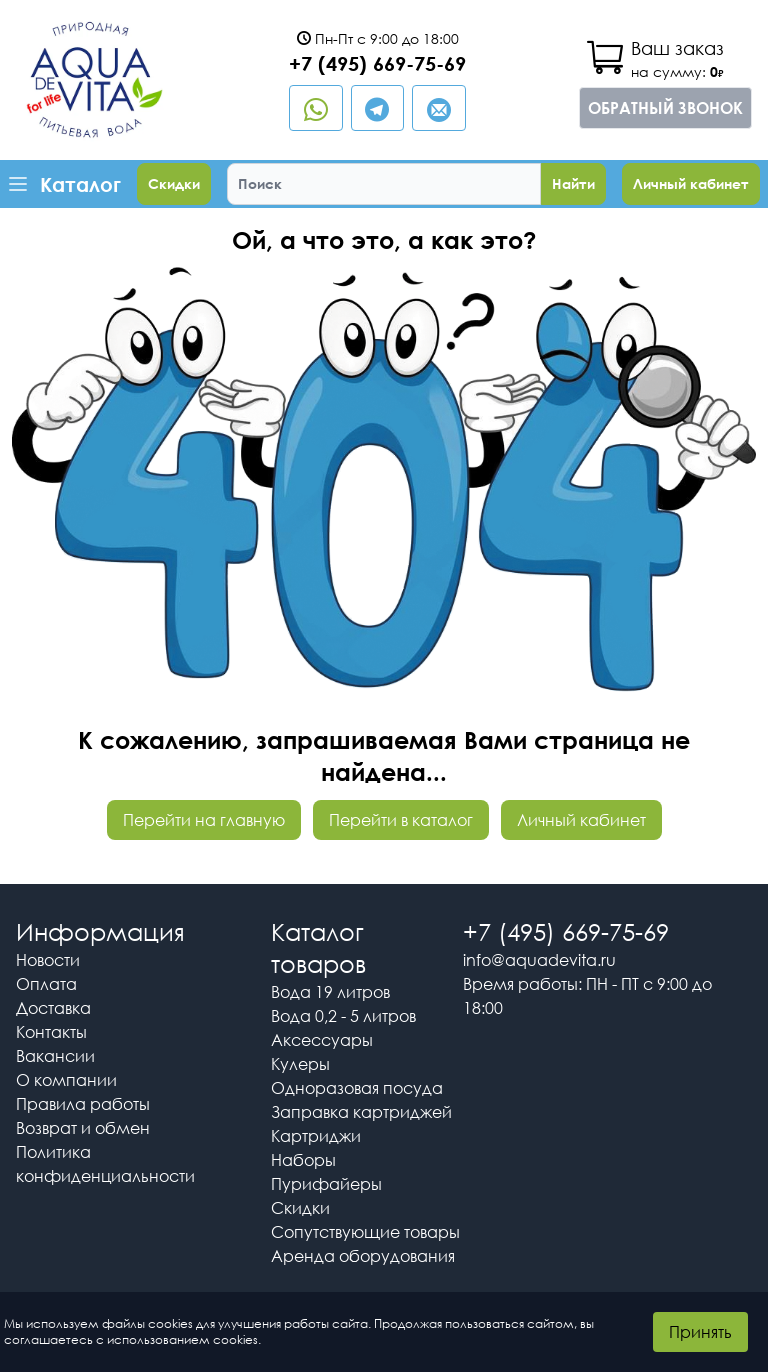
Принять (700, 1332)
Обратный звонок (665, 108)
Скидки (174, 183)
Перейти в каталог (401, 820)
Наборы (303, 1160)
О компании (66, 1080)
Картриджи (316, 1136)
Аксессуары (322, 1040)
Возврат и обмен (83, 1128)
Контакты (51, 1032)
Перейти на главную (204, 820)
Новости (48, 960)
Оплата (46, 984)
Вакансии (55, 1056)
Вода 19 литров (330, 992)
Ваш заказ (677, 48)
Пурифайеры (326, 1184)
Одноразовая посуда (357, 1088)
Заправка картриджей (361, 1112)
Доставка (53, 1008)
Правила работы (83, 1104)
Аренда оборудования (363, 1256)
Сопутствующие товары (365, 1232)
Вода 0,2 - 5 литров (343, 1016)
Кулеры (300, 1064)
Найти (573, 183)
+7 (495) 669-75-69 (377, 63)
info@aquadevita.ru (539, 960)
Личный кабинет (691, 183)
